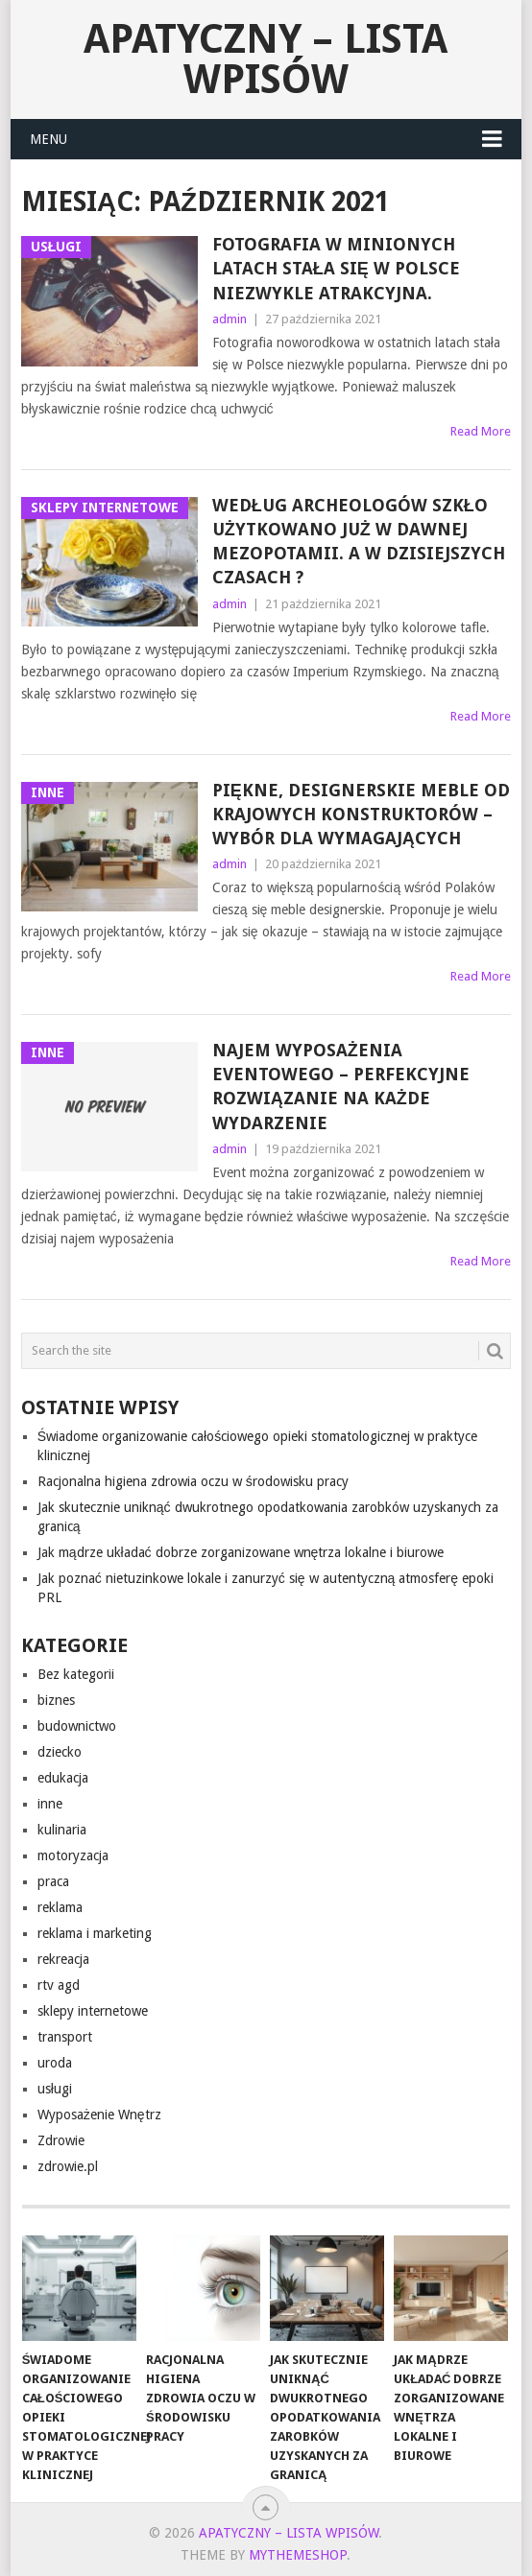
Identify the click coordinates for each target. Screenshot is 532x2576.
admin (229, 319)
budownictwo (76, 1726)
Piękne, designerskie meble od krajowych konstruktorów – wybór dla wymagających (361, 814)
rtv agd (58, 1985)
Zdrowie (61, 2140)
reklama (60, 1907)
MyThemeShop (298, 2555)
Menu (48, 139)
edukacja (62, 1777)
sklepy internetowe (92, 2011)
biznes (56, 1700)
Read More (480, 431)
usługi (54, 2088)
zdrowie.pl (67, 2166)
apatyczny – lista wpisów (265, 59)
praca (53, 1881)
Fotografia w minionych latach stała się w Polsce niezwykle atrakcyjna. (336, 268)
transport (64, 2036)
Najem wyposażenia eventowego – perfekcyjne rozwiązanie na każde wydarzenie (341, 1086)
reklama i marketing (94, 1933)
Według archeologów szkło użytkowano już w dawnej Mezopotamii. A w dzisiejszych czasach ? (358, 541)
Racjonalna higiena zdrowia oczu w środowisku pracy (193, 1481)
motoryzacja (73, 1855)
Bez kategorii (75, 1674)
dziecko (59, 1752)
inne (49, 1803)
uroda (54, 2062)
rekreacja (63, 1959)
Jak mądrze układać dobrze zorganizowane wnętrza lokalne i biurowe (241, 1552)
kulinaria (61, 1829)
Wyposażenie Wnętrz (99, 2114)
